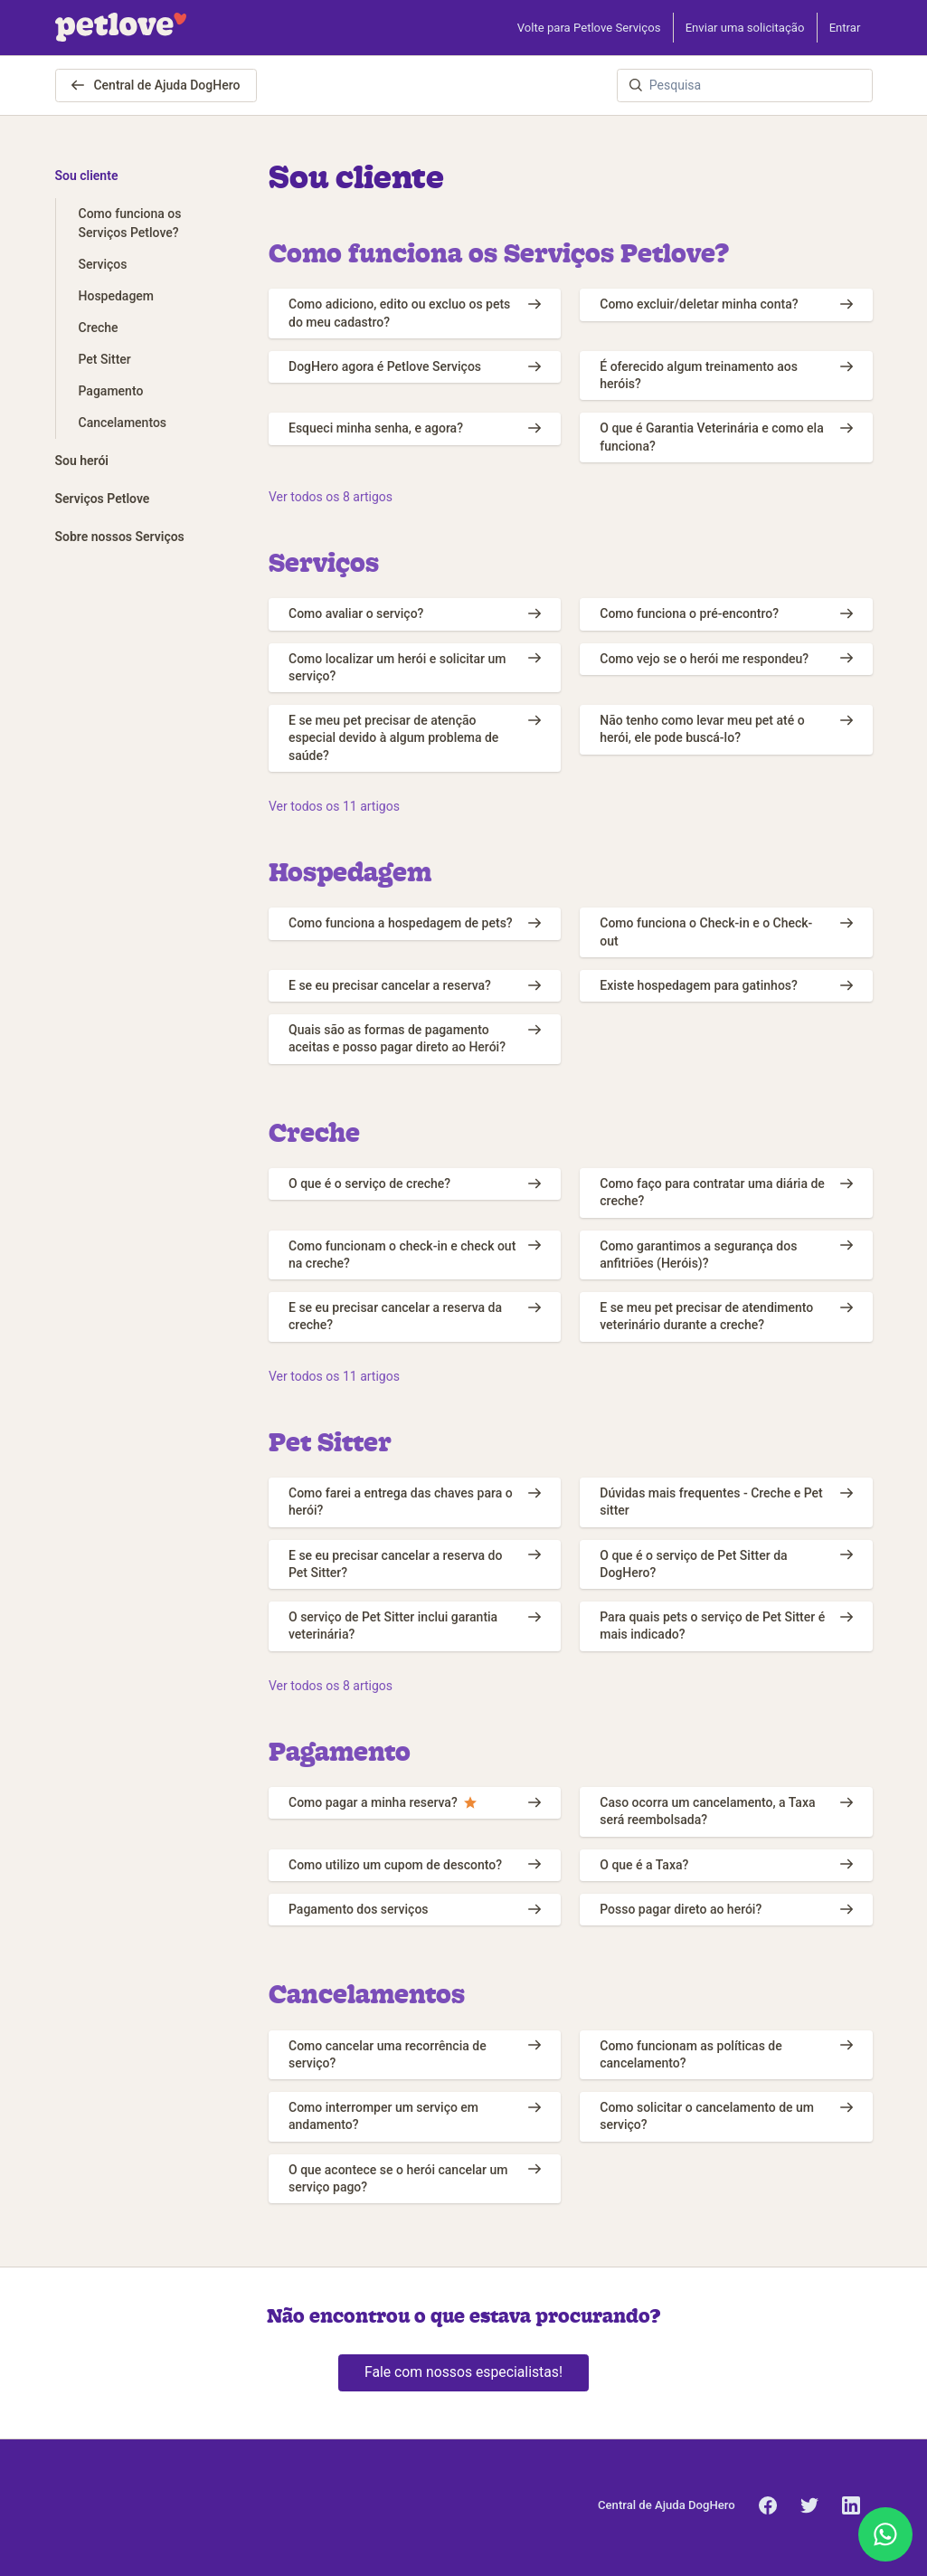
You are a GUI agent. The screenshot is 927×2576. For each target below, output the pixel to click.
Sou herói (82, 460)
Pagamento (340, 1750)
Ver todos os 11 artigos (334, 806)
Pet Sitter (330, 1441)
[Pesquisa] (745, 85)
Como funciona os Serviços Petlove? (499, 252)
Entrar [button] (845, 27)
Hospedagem (350, 871)
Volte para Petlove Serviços (589, 27)
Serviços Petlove (102, 498)
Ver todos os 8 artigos (331, 497)
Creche (314, 1132)
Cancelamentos (367, 1993)
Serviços (324, 562)
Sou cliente (86, 175)
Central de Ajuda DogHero (155, 85)
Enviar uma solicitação (745, 27)
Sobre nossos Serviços (119, 536)
